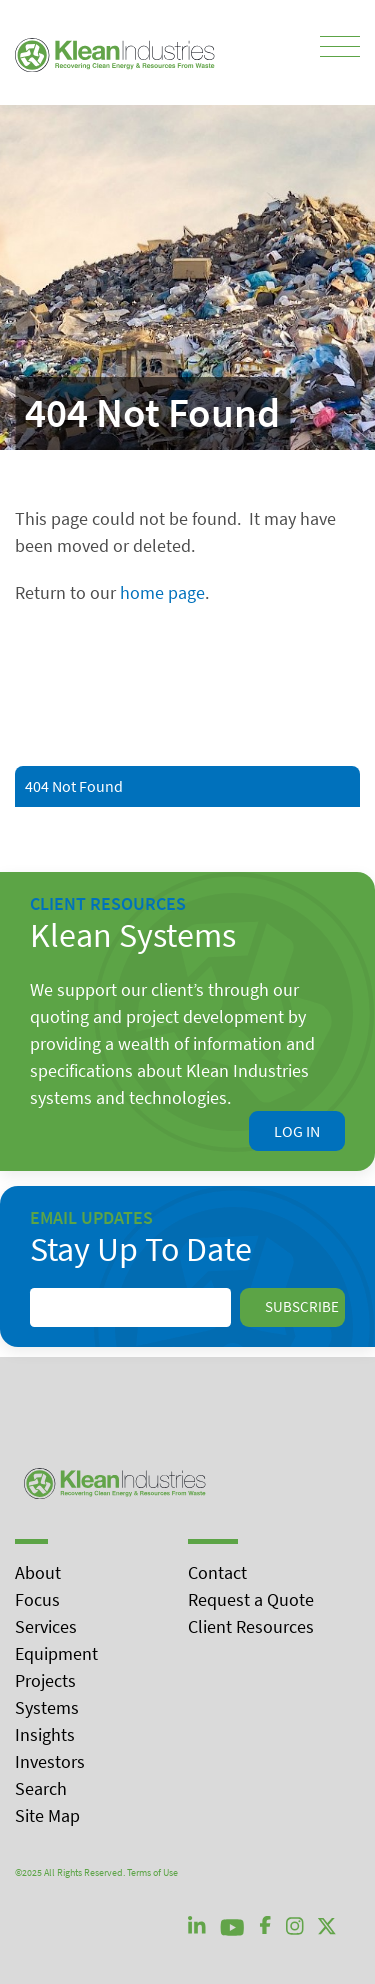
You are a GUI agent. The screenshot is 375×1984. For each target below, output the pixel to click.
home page (162, 592)
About (38, 1572)
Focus (37, 1599)
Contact (217, 1572)
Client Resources (251, 1626)
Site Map (47, 1815)
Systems (47, 1707)
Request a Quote (251, 1599)
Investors (50, 1761)
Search (41, 1788)
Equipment (56, 1653)
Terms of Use (152, 1872)
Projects (45, 1680)
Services (46, 1626)
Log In (297, 1131)
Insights (45, 1734)
